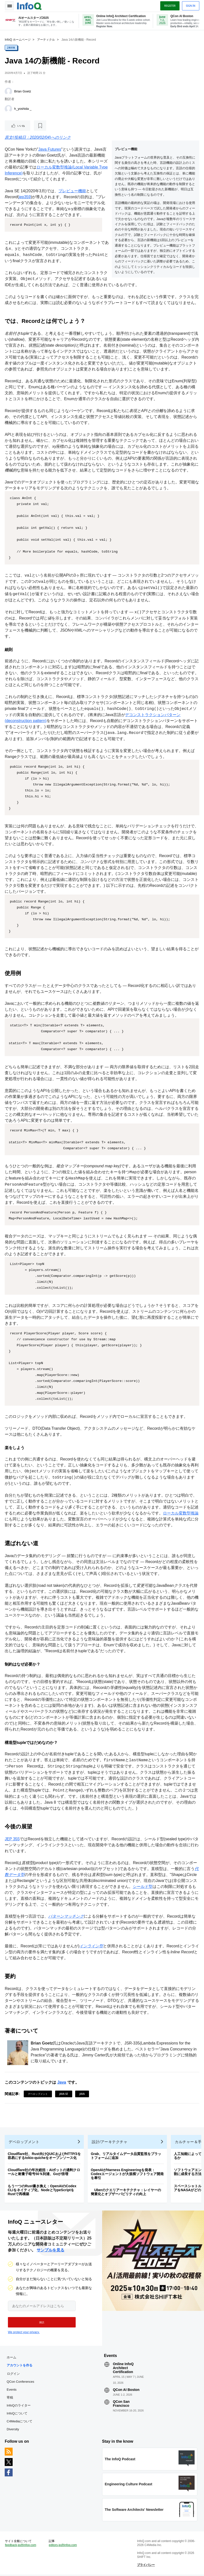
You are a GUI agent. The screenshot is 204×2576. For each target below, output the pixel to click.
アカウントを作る (20, 2366)
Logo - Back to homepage (29, 5)
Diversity (13, 2430)
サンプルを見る (50, 2251)
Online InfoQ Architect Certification (123, 2369)
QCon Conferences (20, 2382)
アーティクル (46, 40)
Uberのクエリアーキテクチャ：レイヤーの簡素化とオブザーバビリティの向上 (126, 2192)
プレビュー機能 (72, 191)
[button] (41, 2323)
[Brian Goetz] (8, 91)
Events (12, 2390)
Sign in (190, 5)
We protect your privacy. (24, 2333)
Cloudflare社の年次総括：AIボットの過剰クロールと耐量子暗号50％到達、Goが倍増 (44, 2172)
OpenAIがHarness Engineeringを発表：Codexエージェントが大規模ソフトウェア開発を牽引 (127, 2174)
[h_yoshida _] (8, 109)
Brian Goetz (22, 91)
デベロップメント (38, 2094)
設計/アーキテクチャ (110, 2142)
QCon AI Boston (126, 2391)
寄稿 (10, 2398)
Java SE (64, 2094)
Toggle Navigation (9, 5)
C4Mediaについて (20, 2422)
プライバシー (146, 2566)
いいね (19, 126)
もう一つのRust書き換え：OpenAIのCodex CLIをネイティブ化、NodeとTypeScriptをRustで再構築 (42, 2190)
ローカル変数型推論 (181, 1513)
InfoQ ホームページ (18, 40)
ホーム (12, 2358)
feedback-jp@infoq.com (20, 2546)
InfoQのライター (19, 2406)
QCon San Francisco (121, 2404)
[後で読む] (35, 126)
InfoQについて (17, 2414)
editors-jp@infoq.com (63, 2546)
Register (169, 5)
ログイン (13, 2374)
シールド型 (143, 1887)
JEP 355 (12, 1839)
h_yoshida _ (23, 109)
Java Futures (50, 149)
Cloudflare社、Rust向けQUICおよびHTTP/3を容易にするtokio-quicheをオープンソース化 (44, 2156)
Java (11, 47)
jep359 (25, 197)
